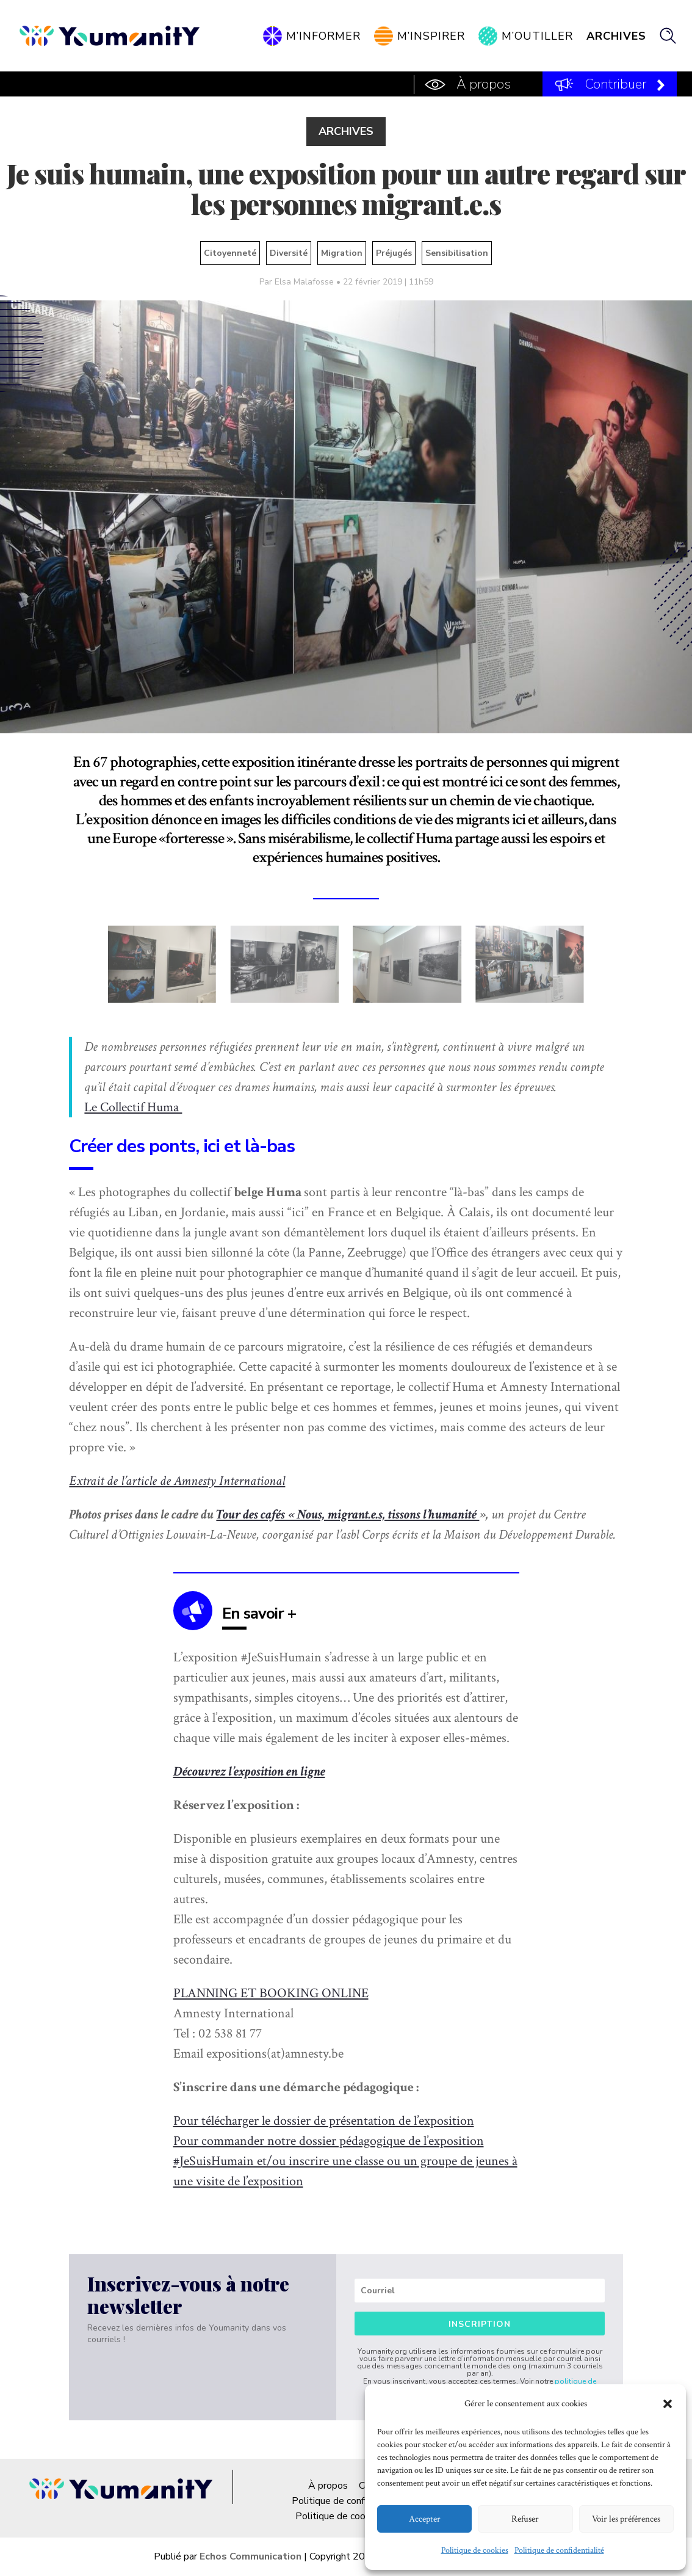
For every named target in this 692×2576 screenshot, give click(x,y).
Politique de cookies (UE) (350, 2516)
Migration (341, 253)
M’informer (323, 36)
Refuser (525, 2519)
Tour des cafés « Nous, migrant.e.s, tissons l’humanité (347, 1514)
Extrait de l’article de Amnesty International (177, 1481)
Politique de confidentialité (559, 2550)
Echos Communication (250, 2556)
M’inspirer (431, 36)
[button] (667, 2404)
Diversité (289, 253)
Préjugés (394, 253)
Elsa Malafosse (304, 282)
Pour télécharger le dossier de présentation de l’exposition (323, 2121)
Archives (616, 36)
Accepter (425, 2519)
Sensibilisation (456, 253)
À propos (483, 84)
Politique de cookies (474, 2550)
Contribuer (615, 84)
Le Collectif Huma (133, 1107)
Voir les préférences (626, 2519)
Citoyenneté (230, 253)
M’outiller (537, 36)
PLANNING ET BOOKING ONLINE (271, 1993)
